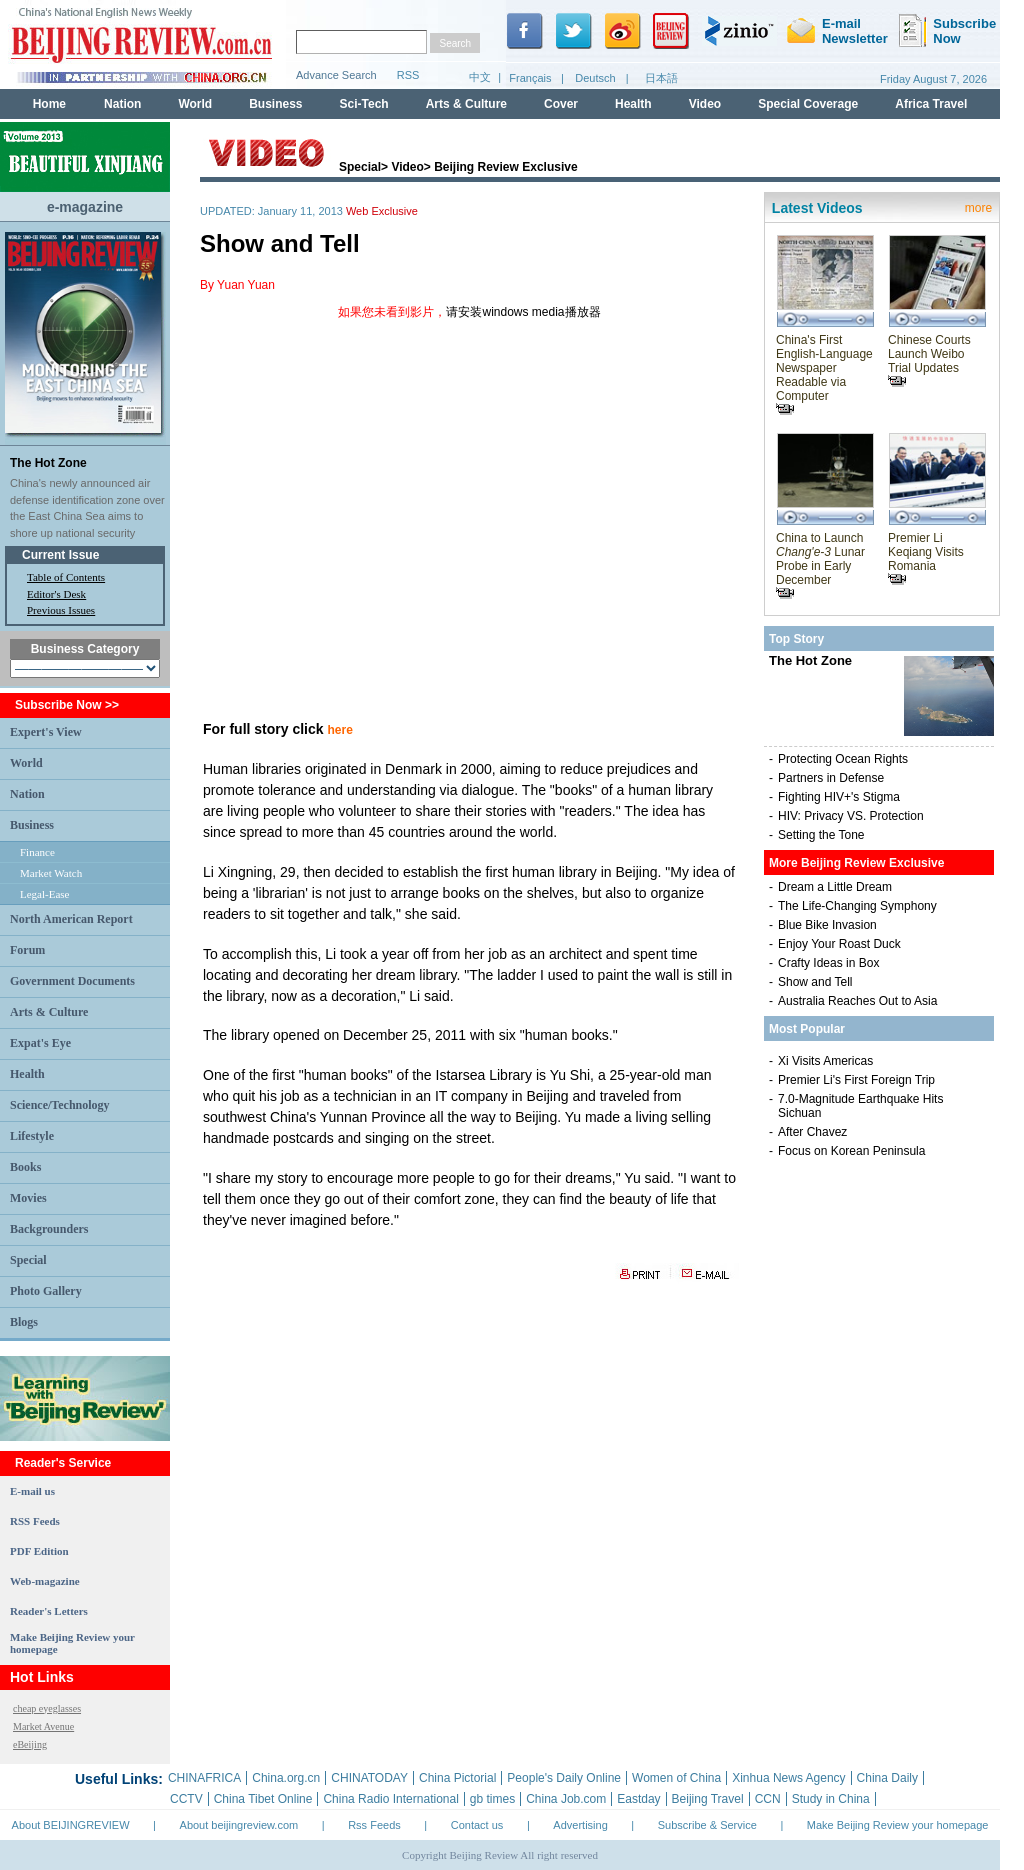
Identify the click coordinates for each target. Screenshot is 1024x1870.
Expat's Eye (40, 1043)
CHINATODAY (369, 1778)
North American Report (71, 919)
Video (407, 167)
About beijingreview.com (239, 1825)
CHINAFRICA (204, 1778)
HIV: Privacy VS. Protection (851, 816)
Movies (28, 1198)
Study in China (831, 1799)
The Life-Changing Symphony (857, 906)
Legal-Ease (44, 894)
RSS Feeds (35, 1521)
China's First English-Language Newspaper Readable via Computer (824, 374)
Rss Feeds (374, 1825)
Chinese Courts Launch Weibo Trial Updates (929, 360)
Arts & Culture (49, 1012)
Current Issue (60, 555)
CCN (768, 1799)
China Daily (887, 1778)
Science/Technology (60, 1105)
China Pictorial (457, 1778)
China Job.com (566, 1799)
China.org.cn (286, 1778)
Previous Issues (61, 610)
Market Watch (51, 873)
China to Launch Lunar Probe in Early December (820, 565)
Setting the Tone (821, 835)
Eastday (638, 1799)
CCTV (186, 1799)
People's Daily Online (564, 1778)
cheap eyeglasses (47, 1708)
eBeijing (30, 1744)
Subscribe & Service (707, 1825)
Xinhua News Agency (788, 1778)
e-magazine (85, 207)
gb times (492, 1799)
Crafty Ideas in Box (828, 963)
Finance (37, 852)
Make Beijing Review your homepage (898, 1825)
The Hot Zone (48, 463)
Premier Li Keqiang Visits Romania (926, 558)
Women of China (676, 1778)
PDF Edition (39, 1551)
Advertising (580, 1825)
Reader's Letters (49, 1611)
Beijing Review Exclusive (505, 167)
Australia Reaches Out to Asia (857, 1001)
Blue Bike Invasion (827, 925)
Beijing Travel (708, 1799)
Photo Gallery (46, 1291)
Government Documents (72, 981)
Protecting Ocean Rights (843, 759)
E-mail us (32, 1491)
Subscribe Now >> (67, 705)
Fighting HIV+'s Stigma (839, 797)
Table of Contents (66, 577)
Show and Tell (815, 982)
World (26, 763)
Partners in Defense (831, 778)
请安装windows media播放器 (523, 312)
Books (25, 1167)
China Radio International (390, 1799)
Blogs (24, 1322)
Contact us (477, 1825)
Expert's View (46, 732)
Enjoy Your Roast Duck (839, 944)
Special (28, 1260)
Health (27, 1074)
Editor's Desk (56, 594)
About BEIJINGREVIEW (71, 1825)
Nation (27, 794)
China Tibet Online (263, 1799)
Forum (27, 950)
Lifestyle (32, 1136)
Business (32, 825)
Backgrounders (49, 1229)
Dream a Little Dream (835, 887)
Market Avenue (43, 1726)
